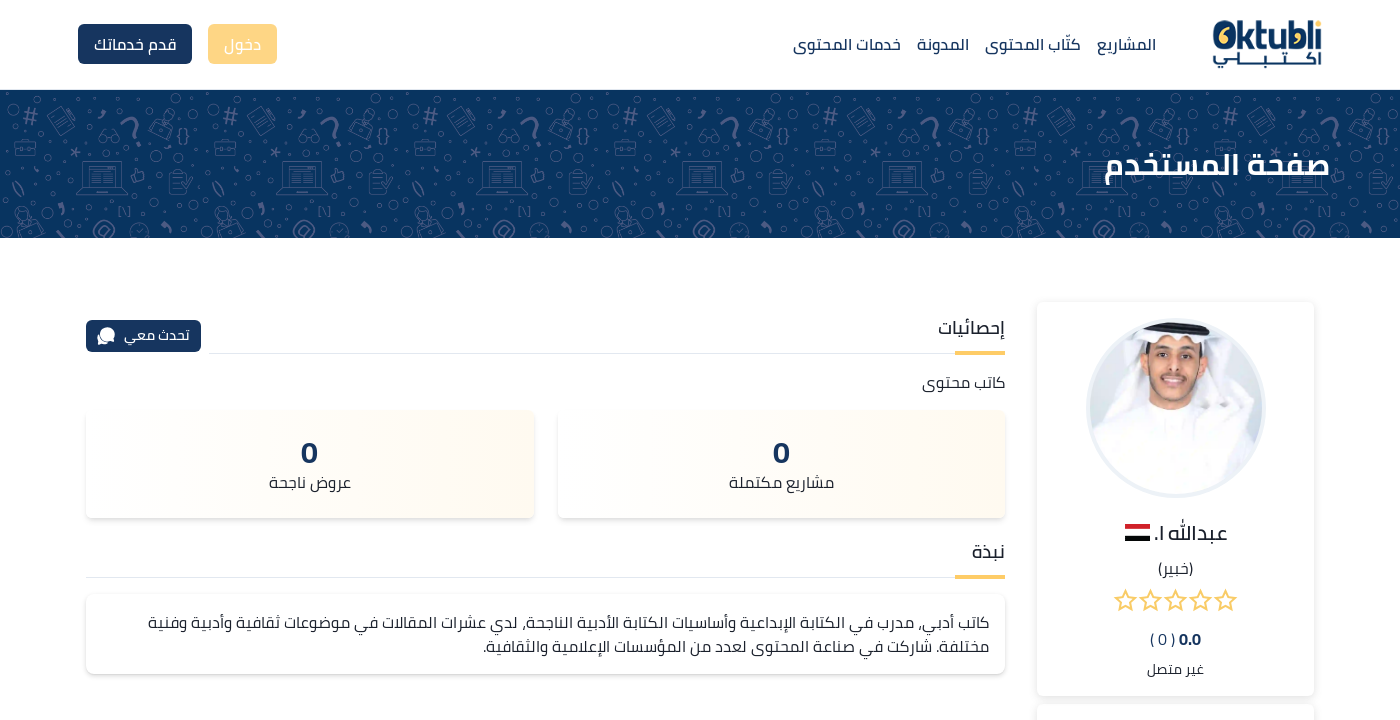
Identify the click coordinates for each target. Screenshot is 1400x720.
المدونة (943, 44)
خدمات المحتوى (847, 44)
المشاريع (1126, 44)
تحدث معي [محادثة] (143, 335)
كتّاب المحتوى (1033, 44)
